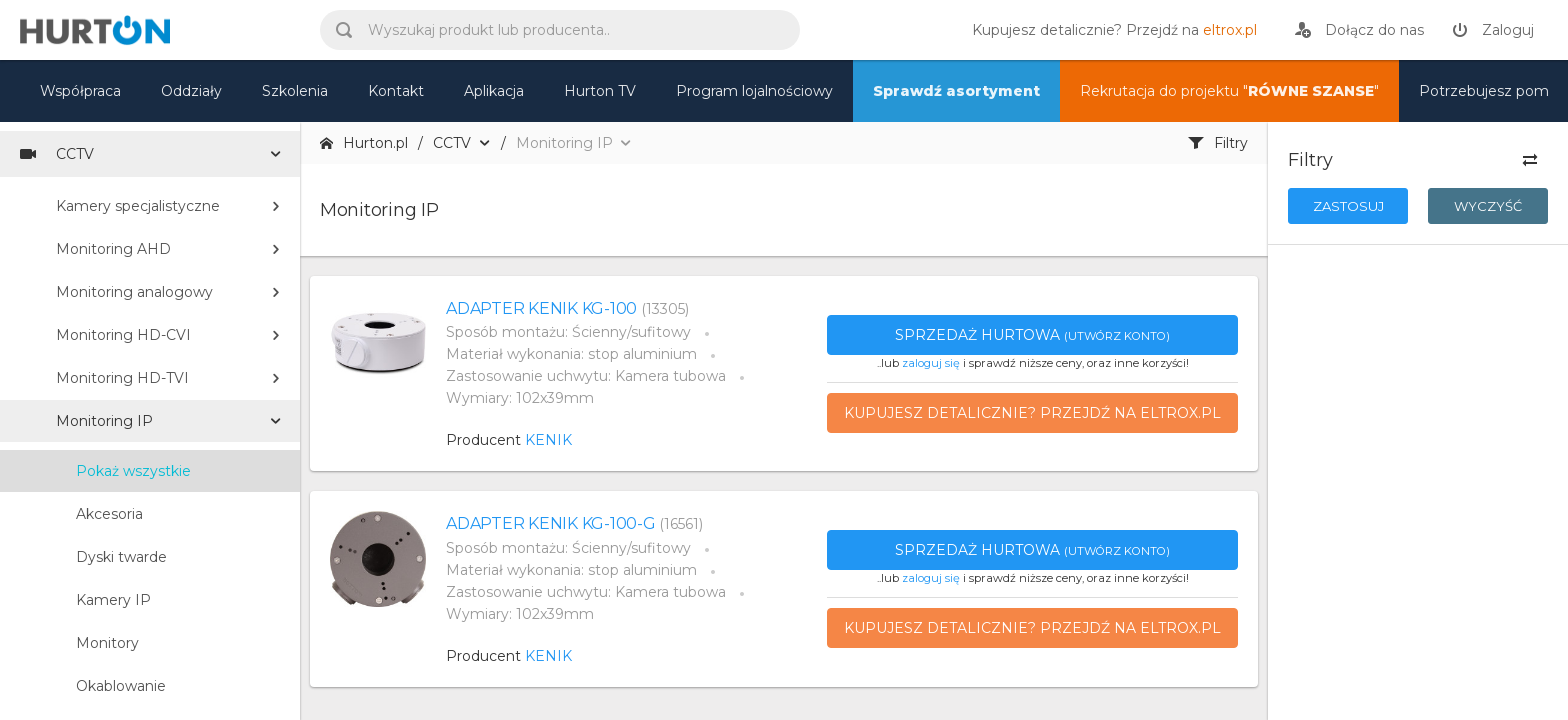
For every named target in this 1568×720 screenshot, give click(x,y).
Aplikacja (494, 91)
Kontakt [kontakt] (396, 91)
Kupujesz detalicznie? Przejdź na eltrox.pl (1032, 413)
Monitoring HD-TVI (122, 378)
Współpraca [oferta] (80, 91)
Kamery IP (113, 600)
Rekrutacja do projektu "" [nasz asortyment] (1229, 91)
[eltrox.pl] (1109, 30)
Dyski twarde (121, 557)
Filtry (1218, 143)
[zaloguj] (1493, 30)
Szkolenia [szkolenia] (295, 91)
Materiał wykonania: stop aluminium (571, 354)
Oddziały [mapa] (191, 91)
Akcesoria (109, 514)
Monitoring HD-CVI (123, 335)
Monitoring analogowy (134, 292)
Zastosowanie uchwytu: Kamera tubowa (586, 376)
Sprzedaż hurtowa (1032, 335)
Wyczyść (1488, 206)
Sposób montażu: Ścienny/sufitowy (568, 332)
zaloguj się (931, 363)
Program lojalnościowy (754, 91)
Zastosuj (1348, 206)
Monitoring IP (104, 421)
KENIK (548, 440)
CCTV (57, 154)
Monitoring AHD (113, 249)
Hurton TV (600, 91)
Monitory (107, 643)
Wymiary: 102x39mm (520, 398)
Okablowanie (121, 686)
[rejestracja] (1359, 30)
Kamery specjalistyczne (138, 206)
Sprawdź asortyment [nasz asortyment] (956, 91)
